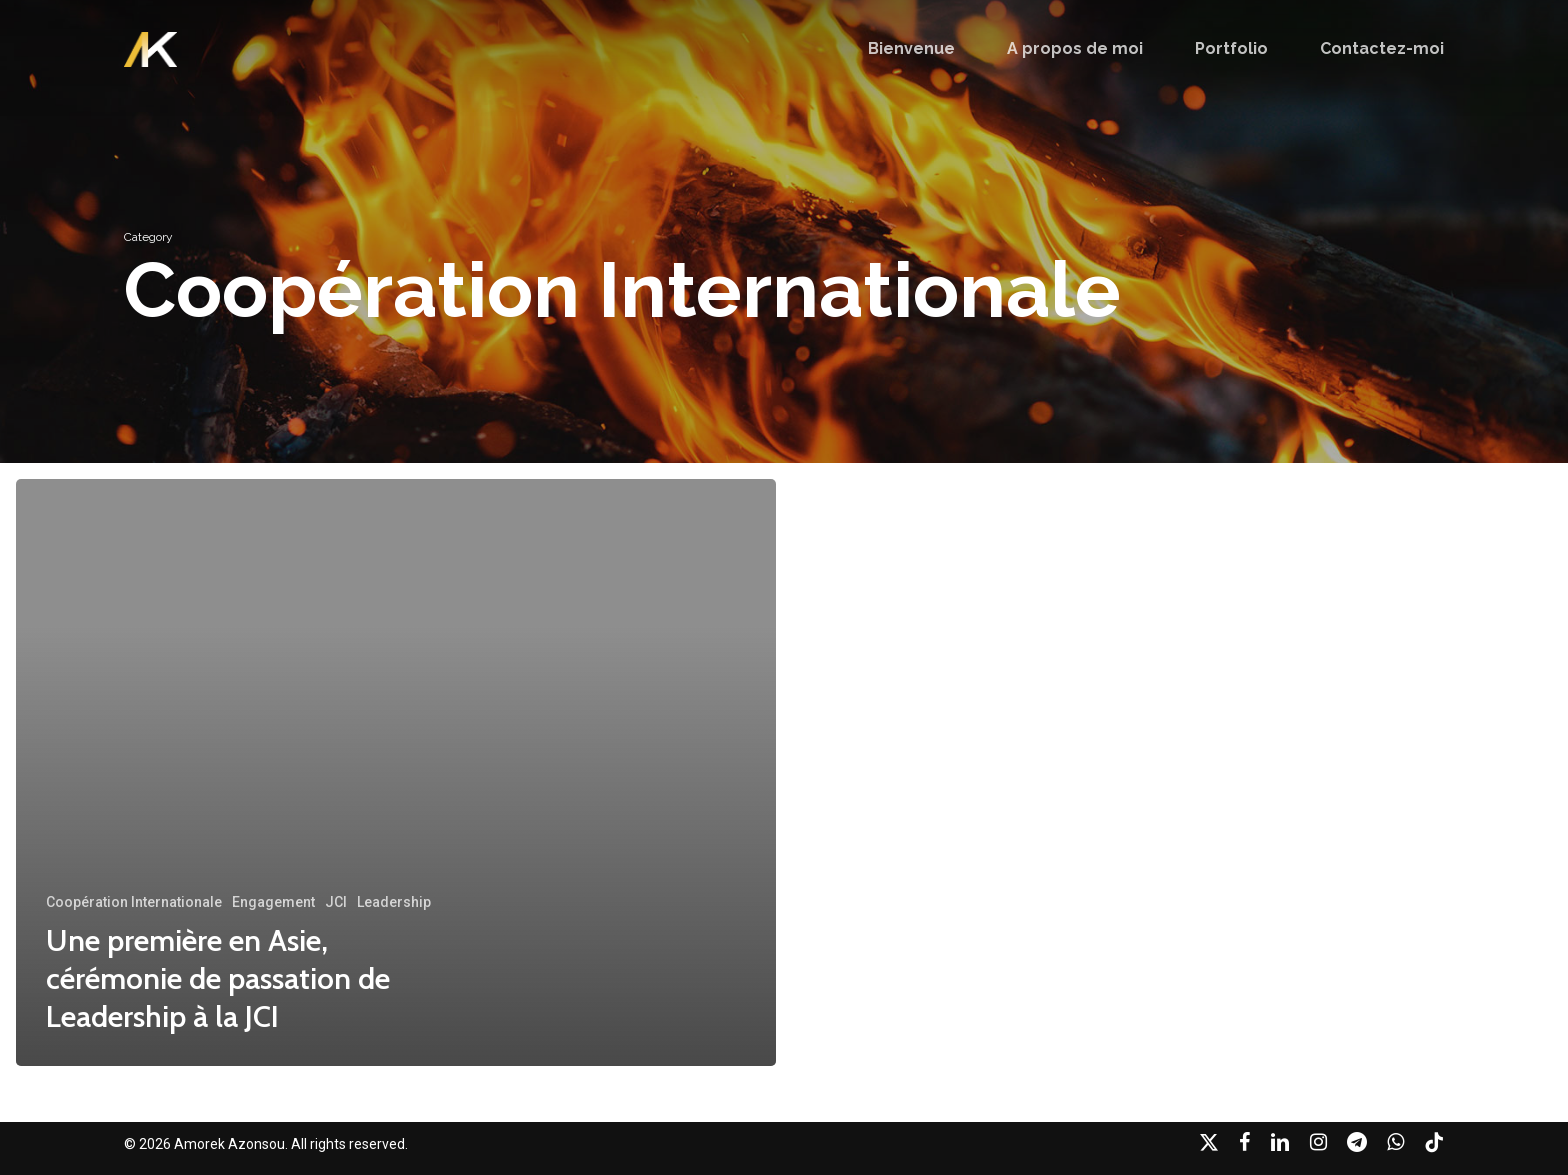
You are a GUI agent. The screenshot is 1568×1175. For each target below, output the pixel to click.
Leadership (394, 902)
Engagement (273, 902)
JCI (336, 902)
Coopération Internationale (134, 902)
